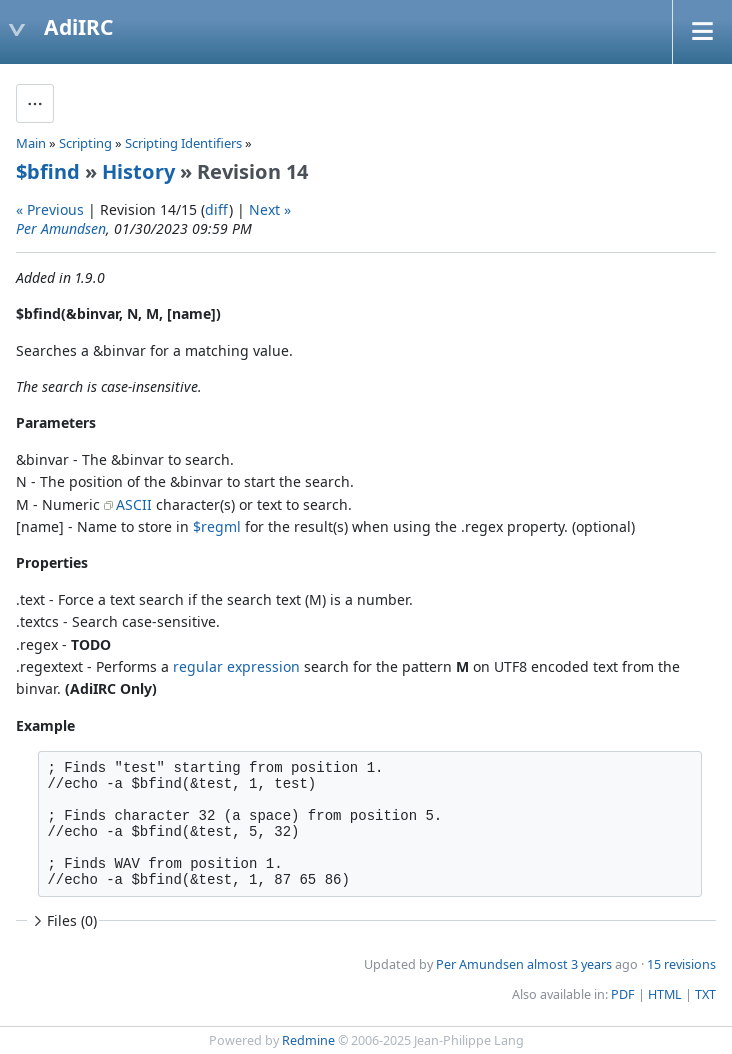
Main (31, 143)
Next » (270, 209)
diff (217, 209)
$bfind (48, 171)
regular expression (236, 666)
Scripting (85, 143)
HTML (665, 994)
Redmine (308, 1040)
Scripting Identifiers (183, 143)
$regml (217, 526)
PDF (623, 994)
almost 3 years (569, 964)
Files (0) (63, 920)
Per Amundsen (61, 228)
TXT (705, 994)
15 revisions (681, 964)
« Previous (50, 209)
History (138, 171)
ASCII (134, 504)
